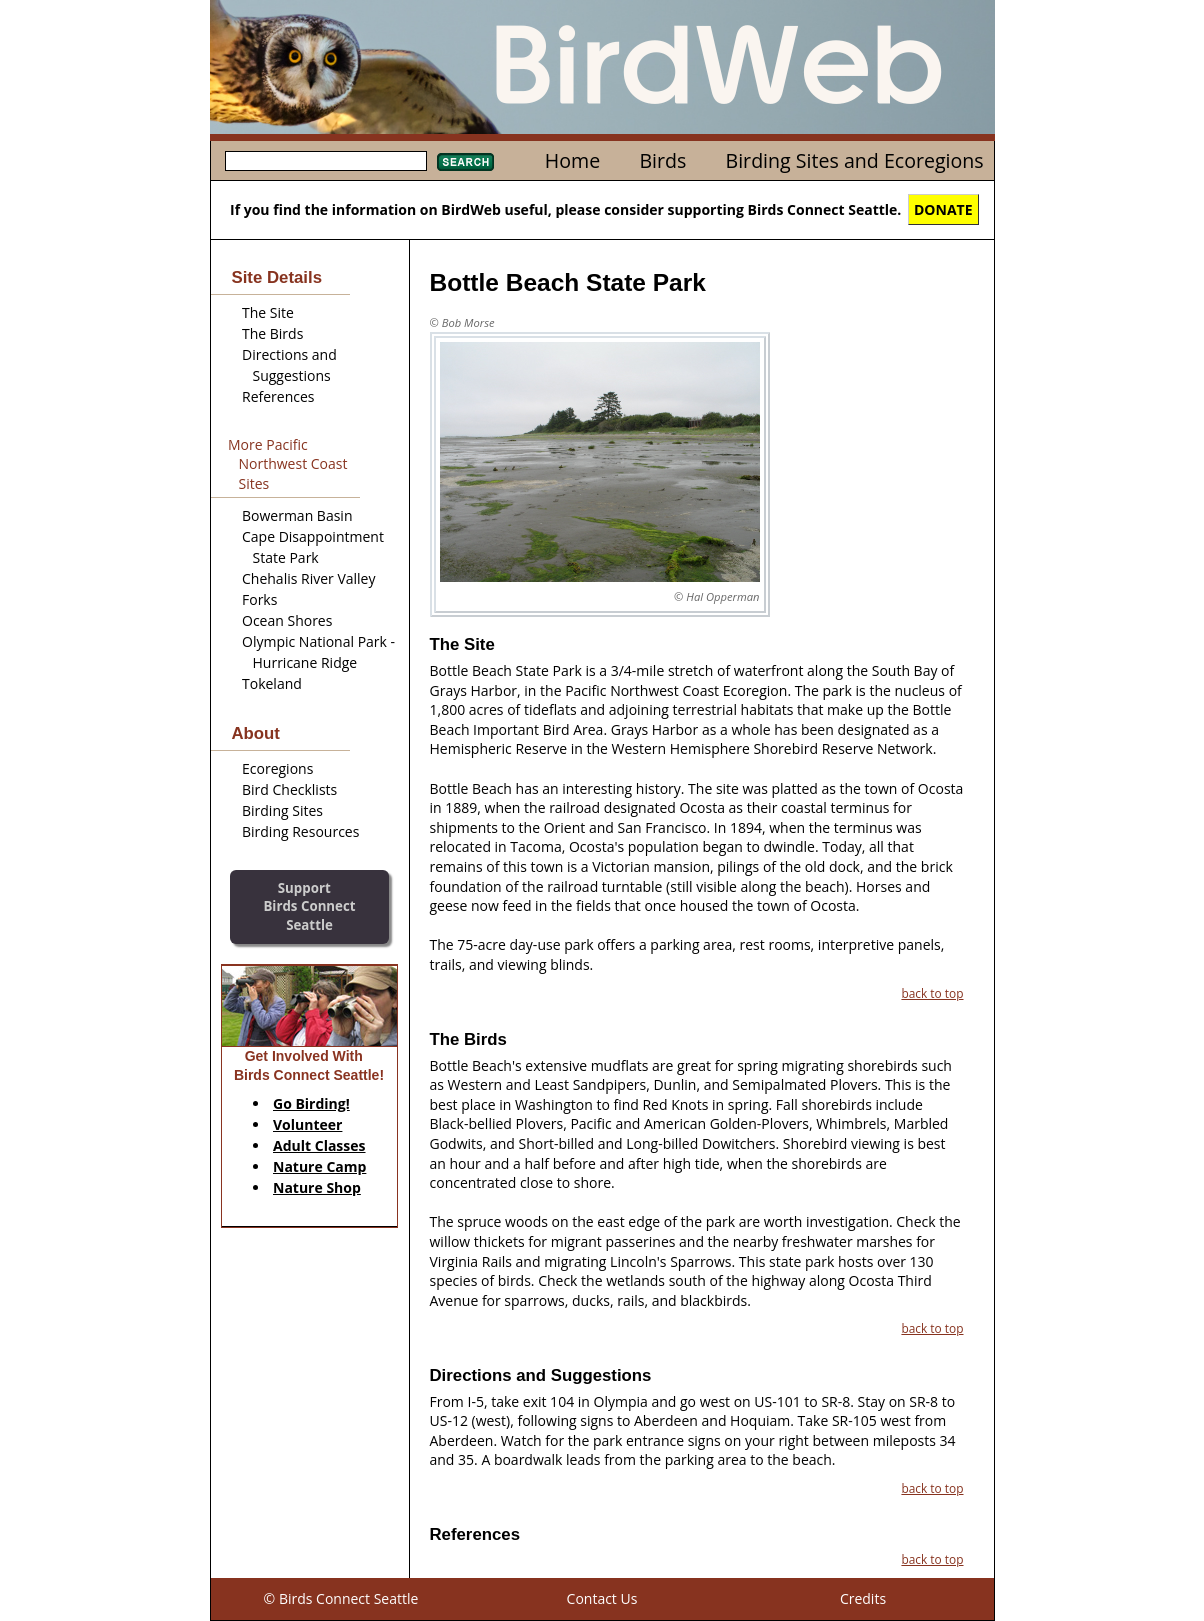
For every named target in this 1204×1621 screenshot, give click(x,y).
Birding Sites (282, 810)
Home (572, 160)
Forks (259, 599)
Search (465, 162)
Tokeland (272, 683)
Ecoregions (277, 768)
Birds (662, 160)
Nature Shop (317, 1187)
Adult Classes (319, 1145)
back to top (932, 993)
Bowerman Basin (297, 515)
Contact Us (602, 1598)
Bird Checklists (289, 789)
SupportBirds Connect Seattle (309, 906)
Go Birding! (311, 1103)
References (278, 396)
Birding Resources (300, 831)
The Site (268, 312)
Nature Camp (319, 1166)
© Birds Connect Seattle (341, 1598)
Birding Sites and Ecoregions (855, 160)
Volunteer (307, 1124)
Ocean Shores (287, 620)
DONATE (943, 209)
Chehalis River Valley (308, 578)
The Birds (272, 333)
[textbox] (326, 161)
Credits (863, 1598)
